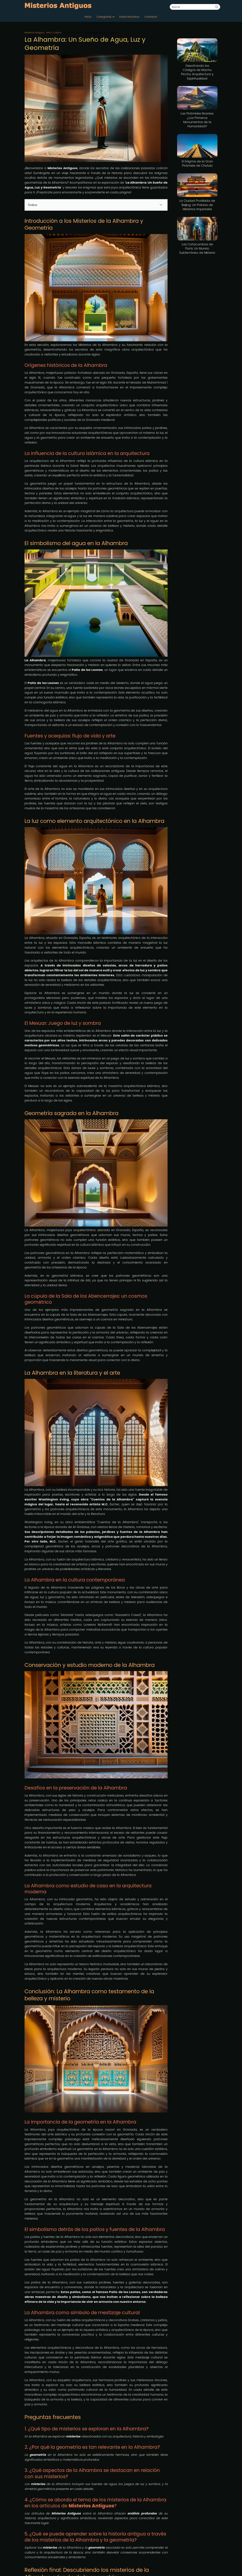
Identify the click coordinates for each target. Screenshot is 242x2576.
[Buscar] (216, 6)
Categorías (103, 17)
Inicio (88, 17)
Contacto (150, 17)
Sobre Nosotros (129, 17)
